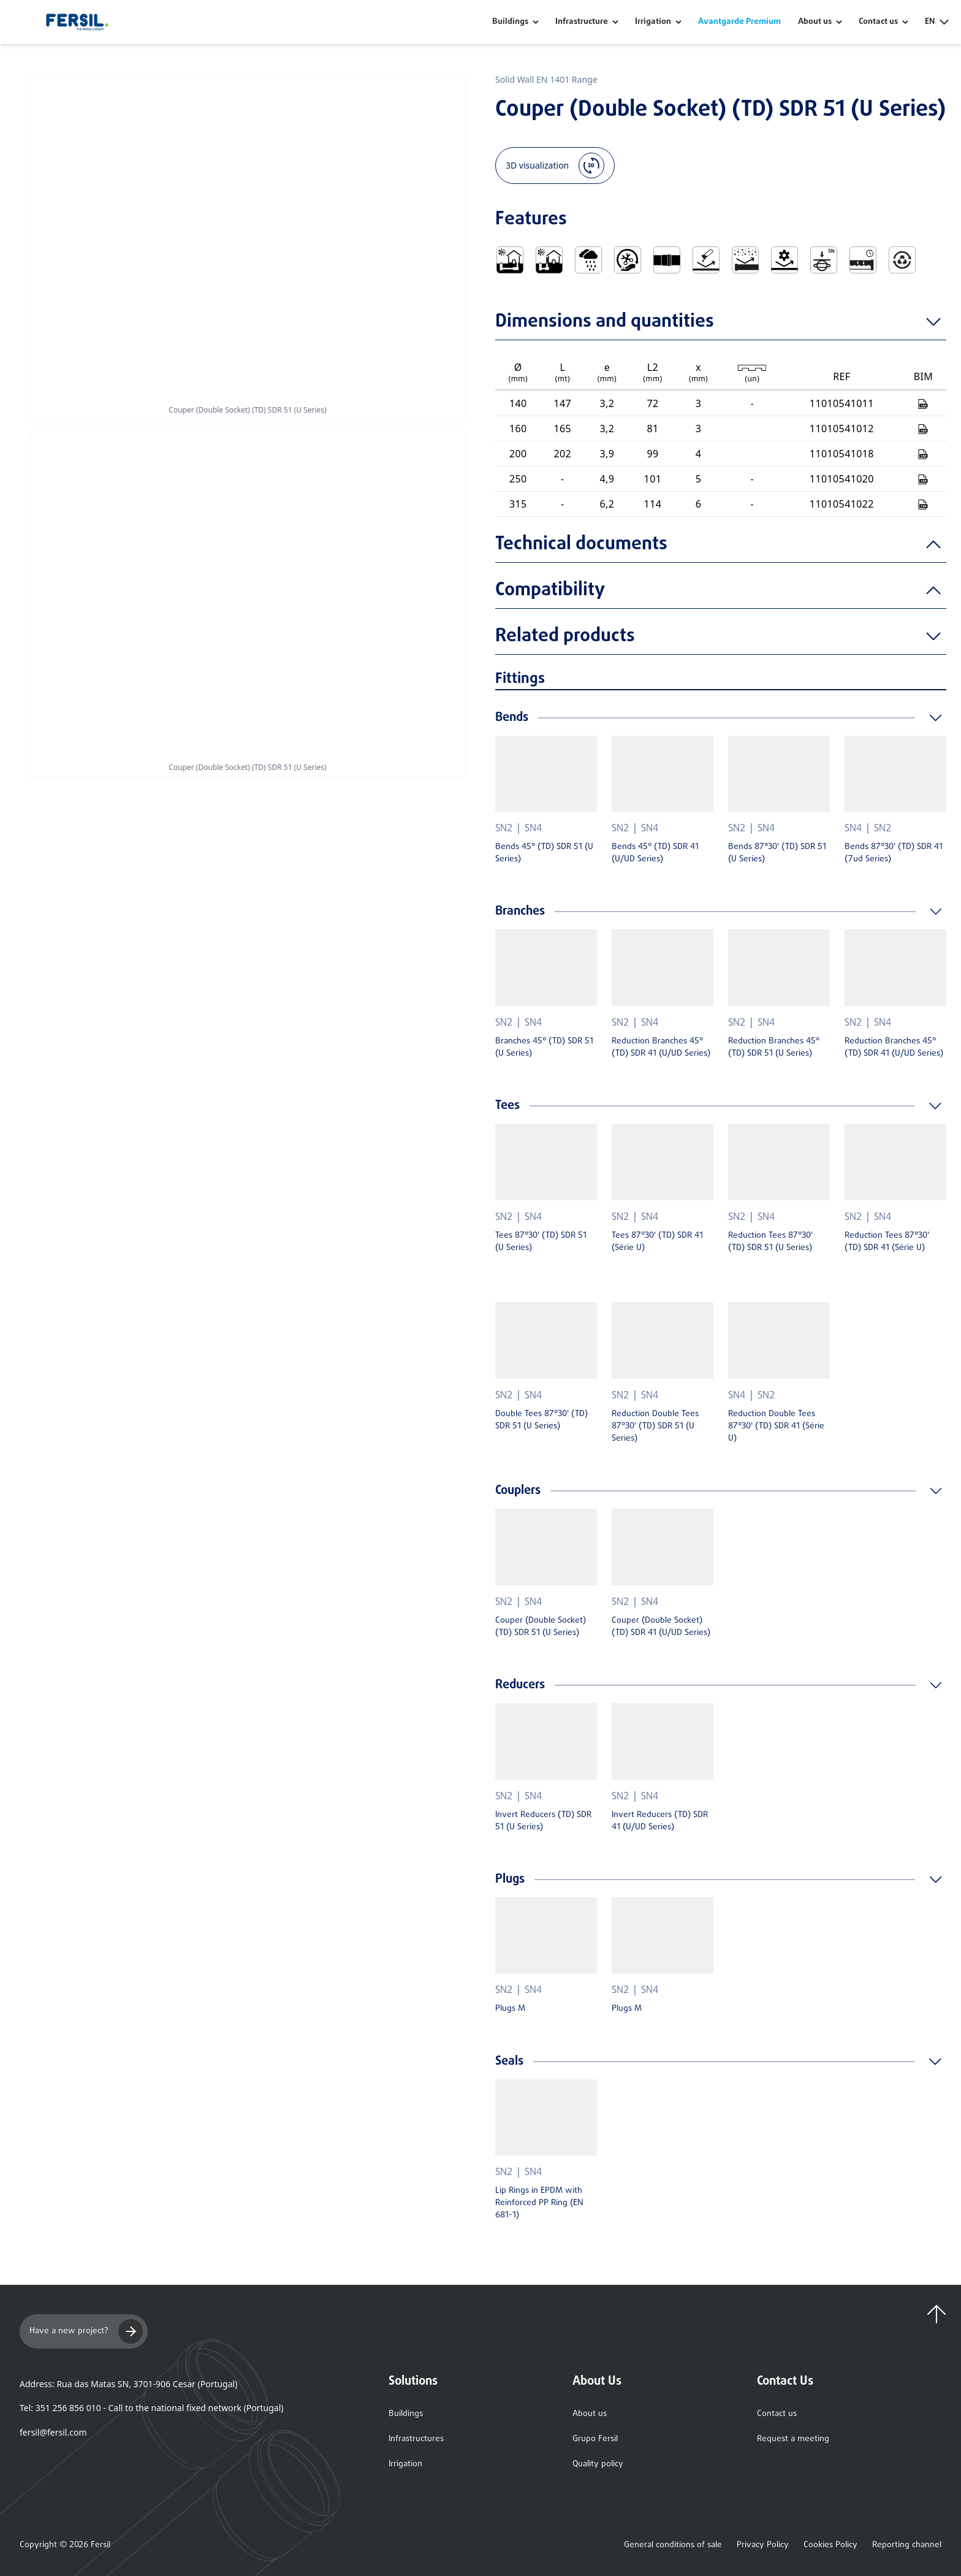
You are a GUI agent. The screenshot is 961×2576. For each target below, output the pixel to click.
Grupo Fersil (595, 2439)
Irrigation (653, 22)
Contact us (777, 2413)
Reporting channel (906, 2545)
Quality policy (597, 2464)
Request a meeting (793, 2439)
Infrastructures (416, 2439)
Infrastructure (581, 22)
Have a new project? (86, 2331)
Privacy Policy (763, 2545)
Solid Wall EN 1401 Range (546, 79)
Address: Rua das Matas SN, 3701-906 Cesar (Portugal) (128, 2384)
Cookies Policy (830, 2545)
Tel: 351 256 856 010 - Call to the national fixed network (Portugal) (151, 2408)
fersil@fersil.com (53, 2432)
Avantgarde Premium (739, 22)
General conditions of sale (673, 2545)
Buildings (510, 22)
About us (589, 2413)
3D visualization (555, 165)
